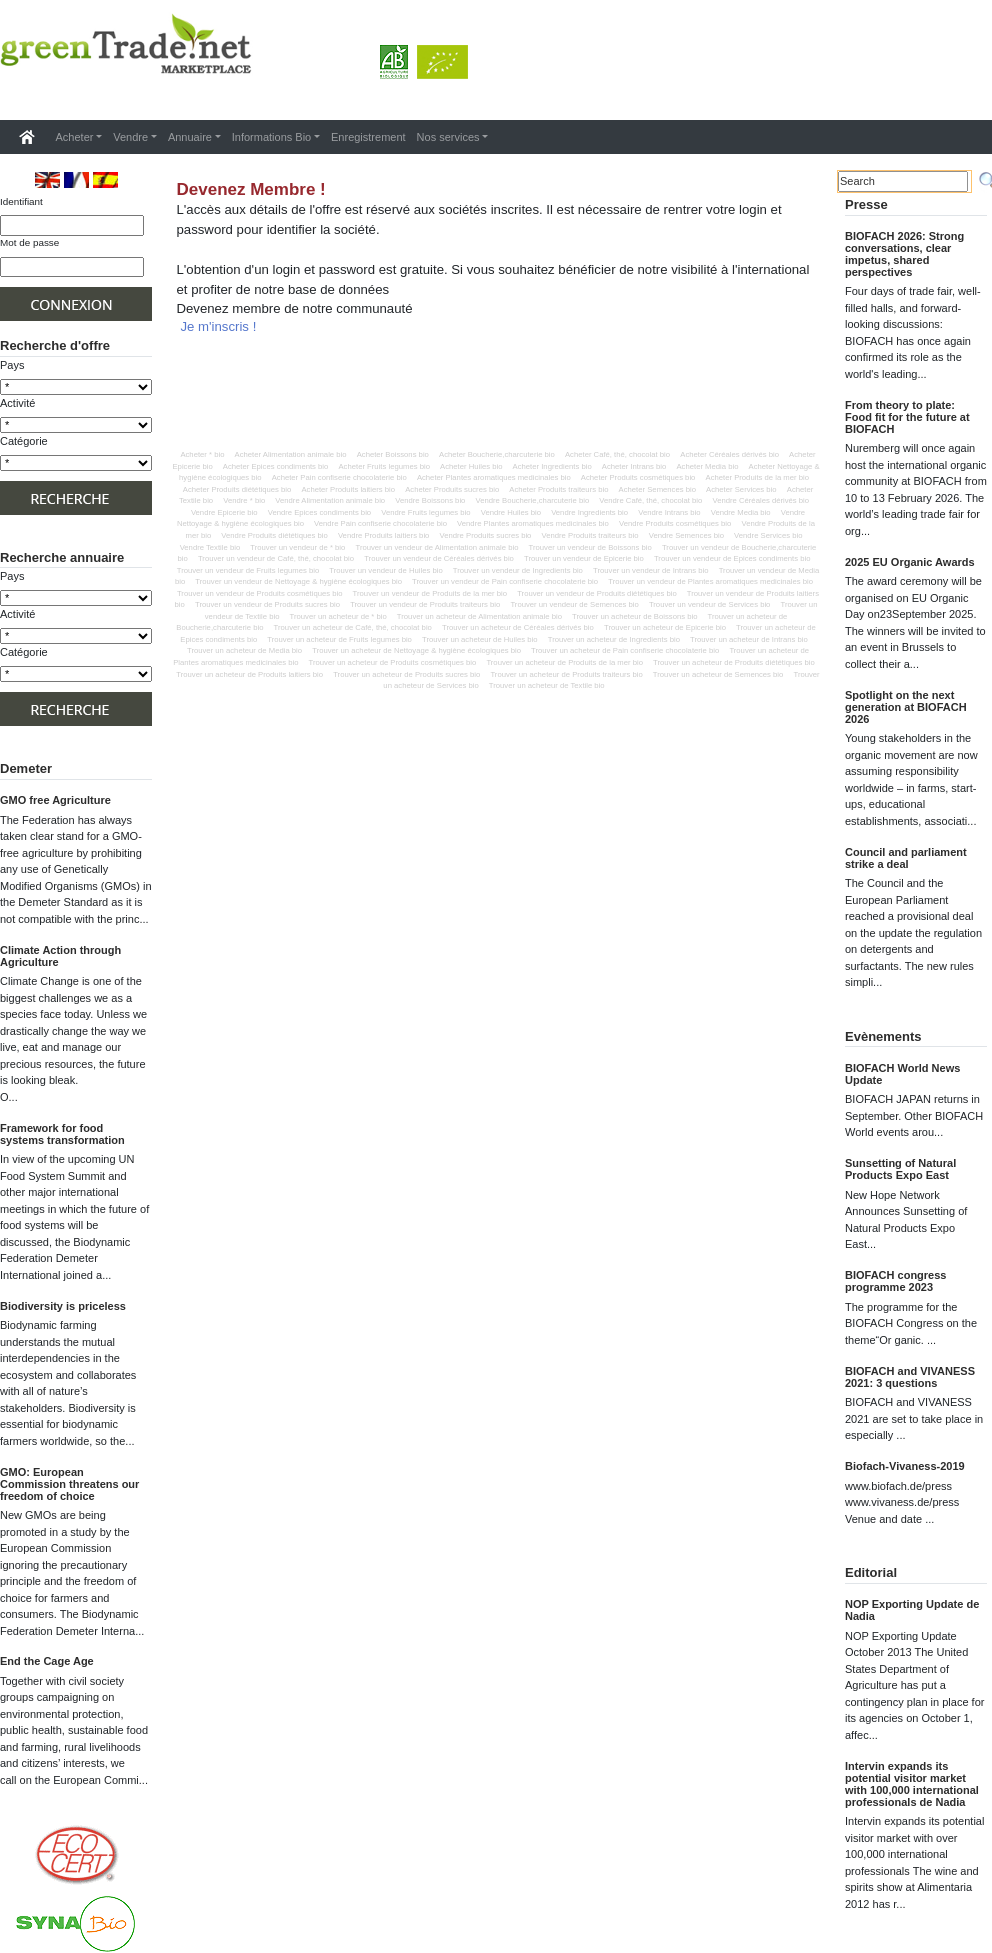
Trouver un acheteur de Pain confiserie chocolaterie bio (625, 650)
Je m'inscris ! (219, 326)
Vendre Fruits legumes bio (425, 512)
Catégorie (24, 441)
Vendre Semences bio (686, 535)
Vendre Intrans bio (669, 512)
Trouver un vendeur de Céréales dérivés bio (439, 558)
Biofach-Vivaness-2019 (905, 1466)
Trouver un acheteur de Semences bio (718, 674)
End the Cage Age (47, 1661)
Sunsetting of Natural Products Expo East (900, 1169)
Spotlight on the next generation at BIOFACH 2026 (906, 707)
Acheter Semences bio (657, 489)
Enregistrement (368, 137)
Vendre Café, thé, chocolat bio (650, 500)
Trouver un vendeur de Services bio (710, 604)
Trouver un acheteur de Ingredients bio (614, 639)
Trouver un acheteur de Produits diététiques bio (734, 662)
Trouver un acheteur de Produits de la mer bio (564, 662)
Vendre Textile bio (210, 547)
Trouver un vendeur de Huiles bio (385, 570)
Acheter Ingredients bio (552, 466)
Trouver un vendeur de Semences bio (574, 604)
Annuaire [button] (190, 137)
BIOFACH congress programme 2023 (895, 1281)
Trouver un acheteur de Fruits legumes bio (339, 639)
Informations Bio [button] (271, 137)
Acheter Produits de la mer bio (757, 477)
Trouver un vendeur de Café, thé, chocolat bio (276, 558)
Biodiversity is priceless (63, 1306)
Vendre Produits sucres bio (486, 535)
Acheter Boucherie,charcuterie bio (497, 454)
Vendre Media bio (741, 512)
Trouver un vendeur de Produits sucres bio (267, 604)
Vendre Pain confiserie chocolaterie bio (380, 523)
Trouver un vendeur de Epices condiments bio (732, 558)
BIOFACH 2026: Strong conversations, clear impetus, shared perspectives (904, 254)
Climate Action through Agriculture (60, 956)
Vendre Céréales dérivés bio (760, 500)
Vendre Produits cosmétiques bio (675, 523)
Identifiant (21, 201)
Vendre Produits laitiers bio (383, 535)
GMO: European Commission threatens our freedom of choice (69, 1484)
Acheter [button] (75, 137)
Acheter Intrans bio (634, 466)
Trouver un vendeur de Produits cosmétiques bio (260, 593)
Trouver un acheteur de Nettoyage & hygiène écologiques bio (416, 650)
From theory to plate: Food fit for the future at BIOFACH (907, 417)
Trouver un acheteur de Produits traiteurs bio (566, 674)
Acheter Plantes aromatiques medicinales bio (494, 477)
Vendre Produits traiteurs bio (590, 535)
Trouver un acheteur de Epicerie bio (665, 627)
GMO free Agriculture (55, 800)
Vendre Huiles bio (511, 512)
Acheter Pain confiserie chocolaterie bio (339, 477)
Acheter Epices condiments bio (276, 466)
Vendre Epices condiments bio (319, 512)
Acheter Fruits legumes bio (383, 466)
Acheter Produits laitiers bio (348, 489)
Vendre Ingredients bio (589, 512)
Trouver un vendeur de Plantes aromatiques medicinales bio (710, 581)
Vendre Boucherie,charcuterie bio (533, 500)
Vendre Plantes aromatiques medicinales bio (533, 523)
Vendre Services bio (768, 535)
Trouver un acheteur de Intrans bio (749, 639)
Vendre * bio (244, 500)
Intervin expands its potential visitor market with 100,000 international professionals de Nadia (912, 1784)
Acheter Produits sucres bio (452, 489)
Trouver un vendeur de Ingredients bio (518, 570)
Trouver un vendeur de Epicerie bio (584, 558)
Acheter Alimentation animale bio (291, 454)
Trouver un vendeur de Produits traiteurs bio (425, 604)
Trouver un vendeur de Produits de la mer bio (430, 593)
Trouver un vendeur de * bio (297, 547)
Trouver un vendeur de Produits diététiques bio (597, 593)
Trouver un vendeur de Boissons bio (590, 547)
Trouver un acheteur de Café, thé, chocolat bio (353, 627)
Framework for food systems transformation (62, 1134)
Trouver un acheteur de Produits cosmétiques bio (393, 662)
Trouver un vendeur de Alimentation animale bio (436, 547)
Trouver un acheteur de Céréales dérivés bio (518, 627)
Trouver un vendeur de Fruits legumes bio (248, 570)
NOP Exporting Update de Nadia (912, 1610)
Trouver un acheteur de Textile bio (547, 685)
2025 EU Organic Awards (910, 562)
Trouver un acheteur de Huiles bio (480, 639)
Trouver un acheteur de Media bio (244, 650)
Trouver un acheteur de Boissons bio (634, 616)
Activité (17, 403)
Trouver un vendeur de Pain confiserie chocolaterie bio (505, 581)
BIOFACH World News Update (902, 1074)
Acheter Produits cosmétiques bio (638, 477)
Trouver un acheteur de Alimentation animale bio (479, 616)
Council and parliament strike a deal (906, 858)
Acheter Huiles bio (471, 466)
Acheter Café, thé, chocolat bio (617, 454)
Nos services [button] (448, 137)
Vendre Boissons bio (430, 500)
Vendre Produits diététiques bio (274, 535)
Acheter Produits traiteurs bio (558, 489)
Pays (12, 365)
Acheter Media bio (707, 466)
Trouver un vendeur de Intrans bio (651, 570)
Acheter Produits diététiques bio (237, 489)
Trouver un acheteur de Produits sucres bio (406, 674)
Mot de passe (29, 242)
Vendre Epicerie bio (224, 512)
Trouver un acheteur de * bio (338, 616)
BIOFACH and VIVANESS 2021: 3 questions (910, 1377)
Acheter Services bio (741, 489)
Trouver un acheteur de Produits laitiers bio (249, 674)
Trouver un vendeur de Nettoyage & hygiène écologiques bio (298, 581)
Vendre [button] (130, 137)
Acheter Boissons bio (393, 454)
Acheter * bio (202, 454)
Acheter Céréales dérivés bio (729, 454)
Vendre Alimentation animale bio (330, 500)
